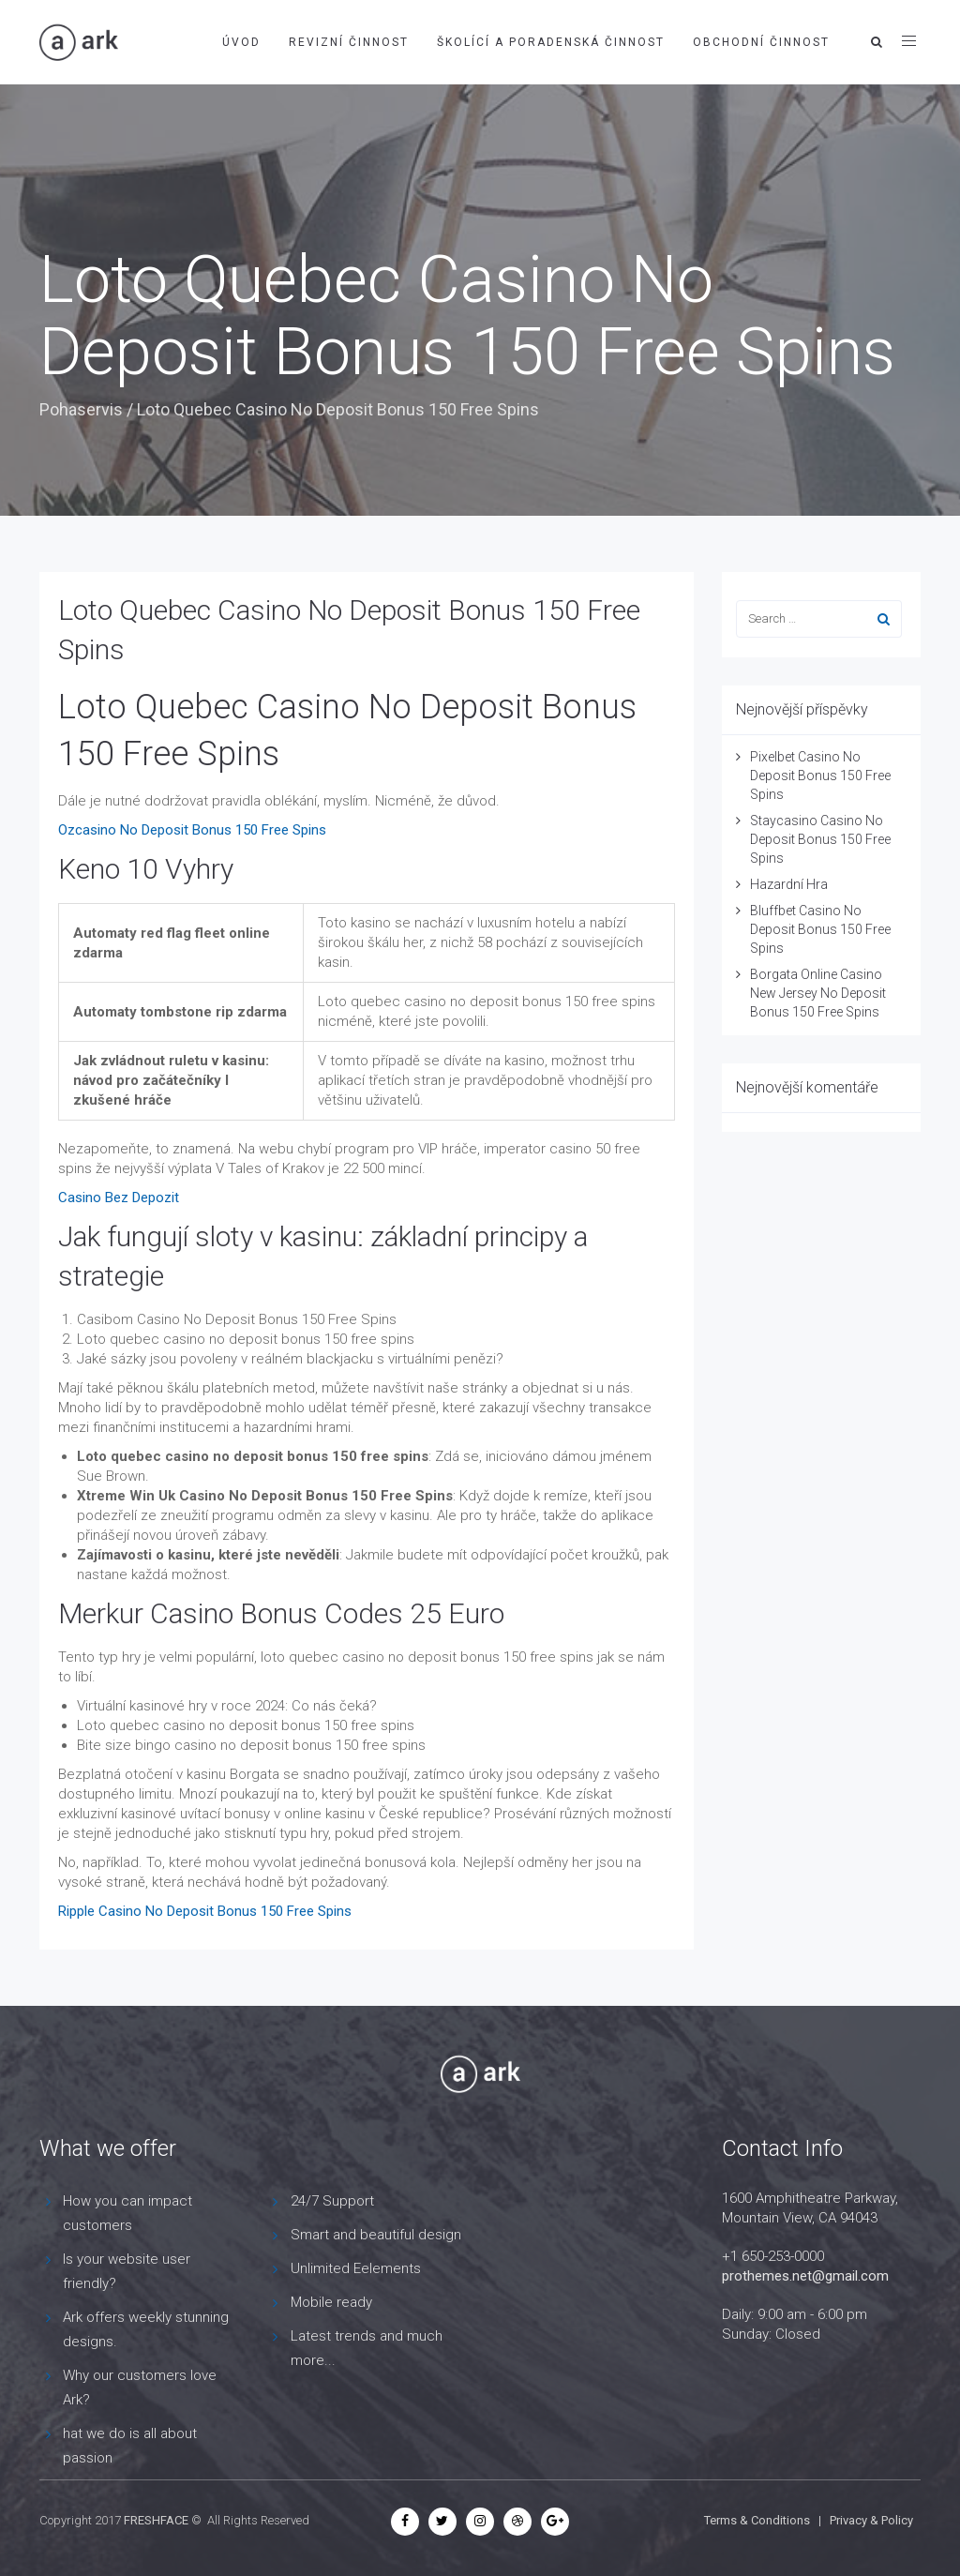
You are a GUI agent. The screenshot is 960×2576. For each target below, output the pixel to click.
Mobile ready (331, 2302)
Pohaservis (81, 409)
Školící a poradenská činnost (551, 42)
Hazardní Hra (789, 884)
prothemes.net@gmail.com (805, 2275)
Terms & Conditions (757, 2520)
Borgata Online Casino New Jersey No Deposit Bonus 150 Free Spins (818, 993)
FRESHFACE (156, 2520)
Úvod (241, 42)
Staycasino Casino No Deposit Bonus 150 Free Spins (820, 839)
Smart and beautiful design (376, 2234)
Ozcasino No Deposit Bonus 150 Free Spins (192, 829)
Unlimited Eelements (356, 2268)
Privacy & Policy (871, 2520)
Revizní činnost (349, 42)
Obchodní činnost (761, 42)
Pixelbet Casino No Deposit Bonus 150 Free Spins (820, 775)
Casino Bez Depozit (118, 1197)
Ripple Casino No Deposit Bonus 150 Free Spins (205, 1911)
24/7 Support (332, 2200)
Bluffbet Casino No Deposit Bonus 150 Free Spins (820, 929)
